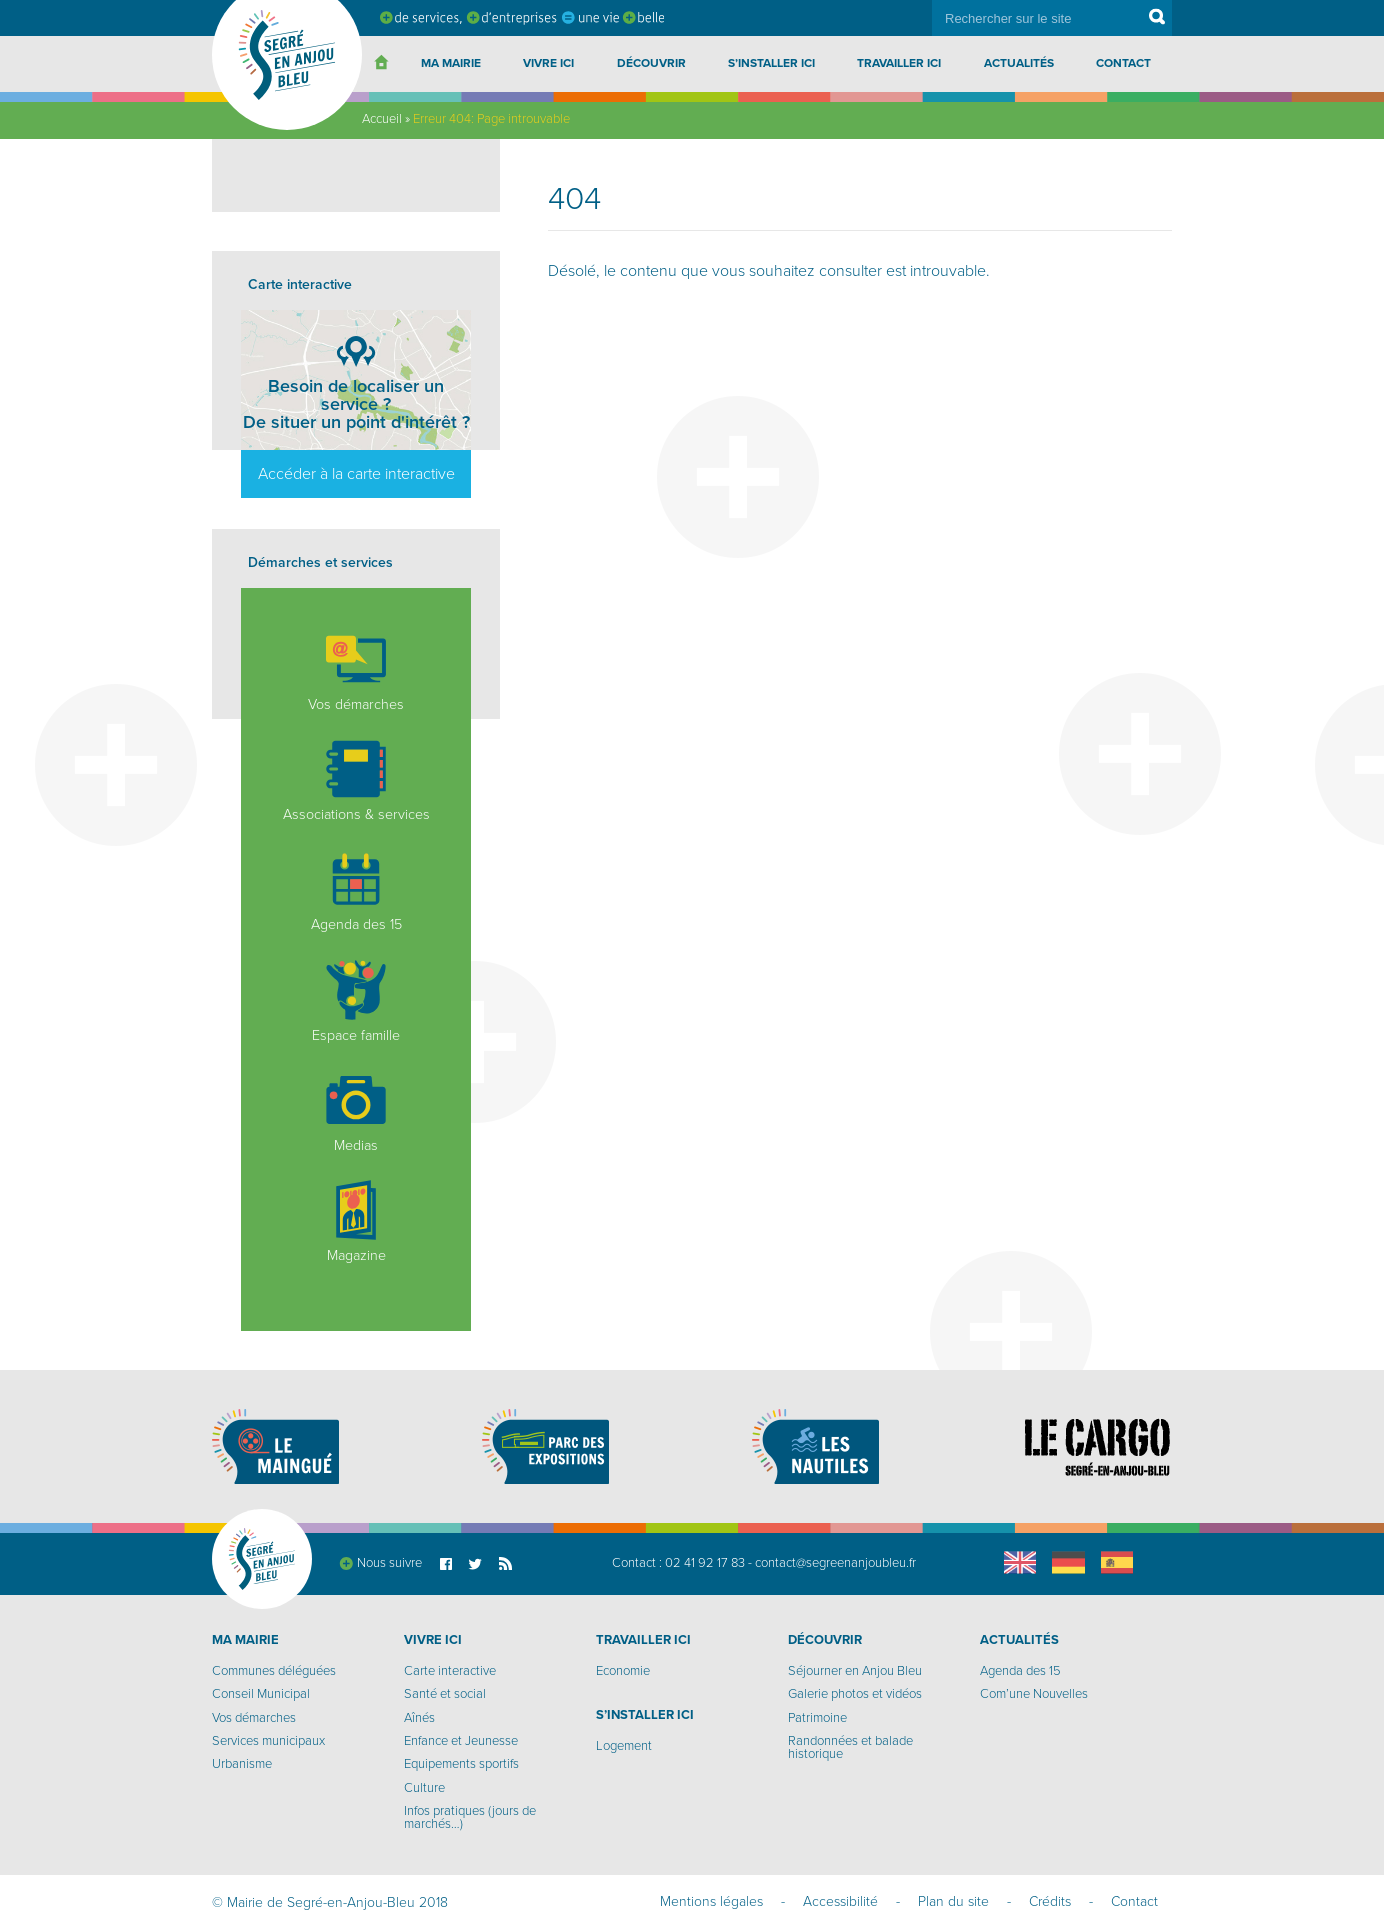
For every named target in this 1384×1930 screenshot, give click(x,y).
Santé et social (445, 1694)
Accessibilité (840, 1901)
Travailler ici (899, 63)
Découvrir (651, 63)
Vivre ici (548, 63)
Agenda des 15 (356, 891)
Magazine (356, 1222)
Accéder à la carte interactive (356, 474)
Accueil (382, 119)
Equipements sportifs (461, 1764)
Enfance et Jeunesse (461, 1741)
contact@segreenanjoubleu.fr (835, 1563)
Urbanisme (242, 1764)
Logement (624, 1746)
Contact (1123, 63)
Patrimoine (817, 1718)
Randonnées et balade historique (850, 1747)
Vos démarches (356, 671)
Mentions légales (711, 1901)
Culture (424, 1788)
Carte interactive (450, 1671)
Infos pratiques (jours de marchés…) (470, 1817)
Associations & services (356, 781)
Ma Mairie (451, 63)
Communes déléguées (274, 1671)
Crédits (1050, 1901)
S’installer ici (771, 63)
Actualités (1019, 63)
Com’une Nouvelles (1034, 1694)
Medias (356, 1112)
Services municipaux (268, 1741)
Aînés (419, 1718)
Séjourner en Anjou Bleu (855, 1671)
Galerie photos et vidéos (855, 1694)
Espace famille (356, 1002)
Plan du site (953, 1901)
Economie (623, 1671)
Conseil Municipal (261, 1694)
